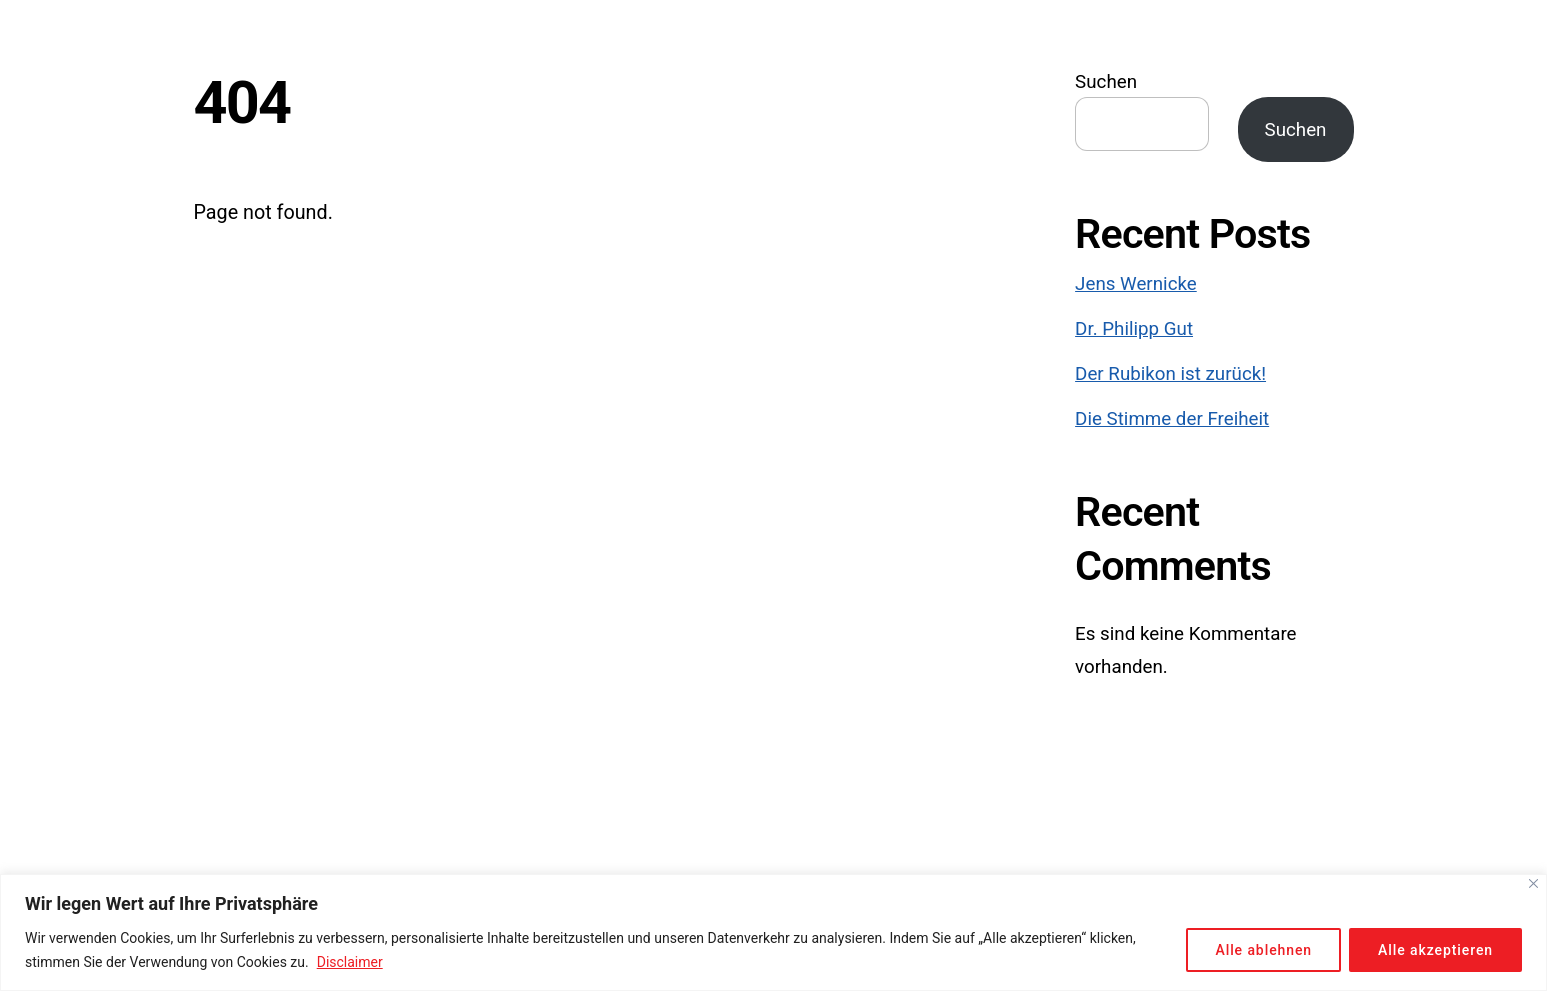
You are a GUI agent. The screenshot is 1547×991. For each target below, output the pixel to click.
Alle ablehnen (1263, 950)
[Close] (1533, 883)
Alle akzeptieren (1435, 950)
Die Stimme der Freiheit (1172, 419)
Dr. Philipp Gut (1134, 329)
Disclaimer (350, 962)
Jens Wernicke (1136, 284)
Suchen (1106, 82)
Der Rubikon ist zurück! (1170, 374)
